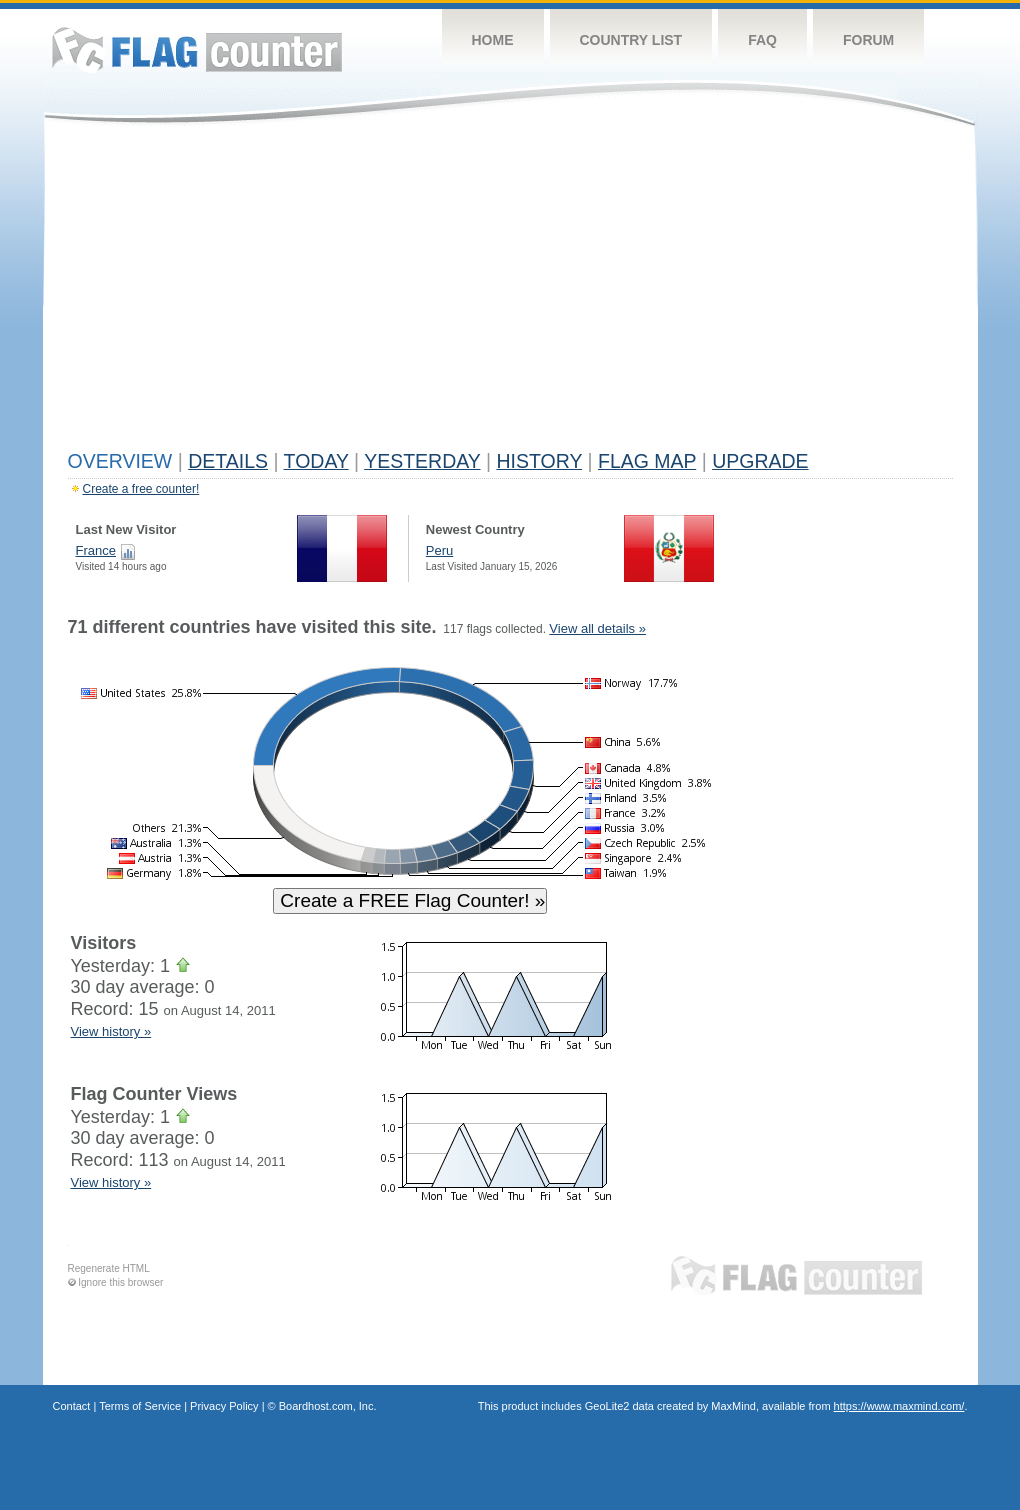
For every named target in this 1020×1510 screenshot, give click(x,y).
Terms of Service (140, 1406)
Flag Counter (197, 49)
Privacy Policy (224, 1406)
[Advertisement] (510, 292)
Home (493, 40)
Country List (631, 40)
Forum (868, 40)
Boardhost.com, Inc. (328, 1406)
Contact (72, 1406)
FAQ (762, 40)
